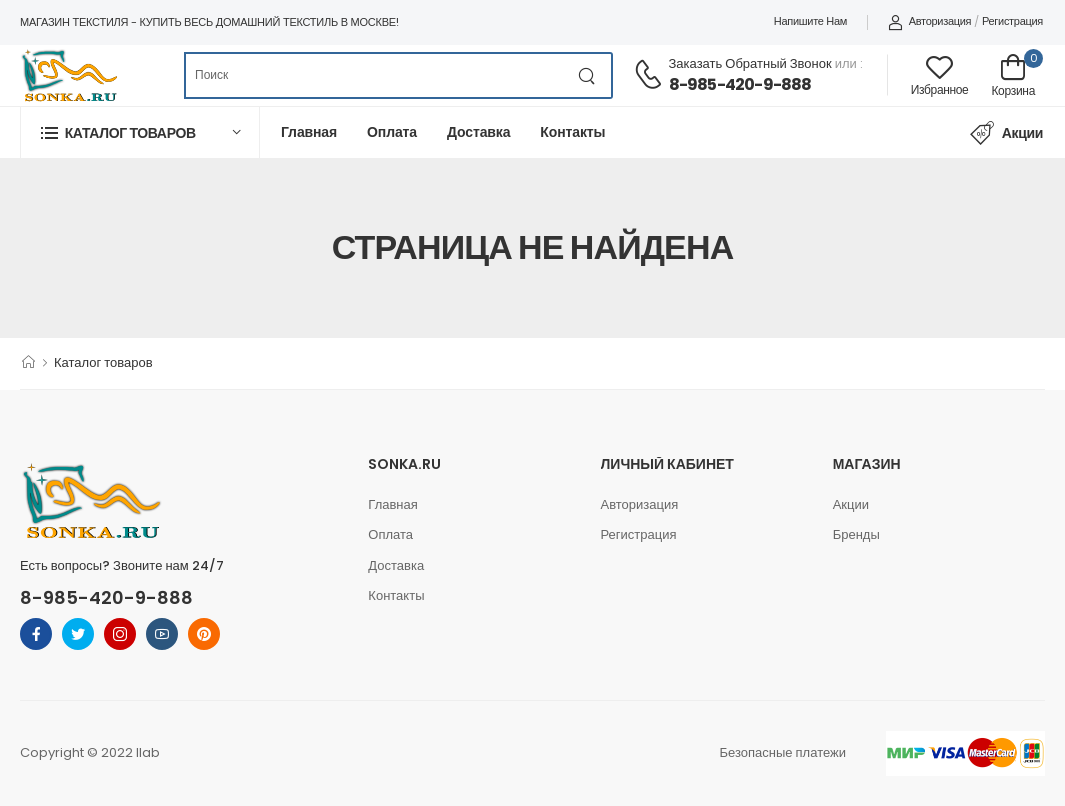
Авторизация (929, 21)
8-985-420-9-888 (740, 84)
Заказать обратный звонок (750, 63)
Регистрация (1012, 21)
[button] (140, 132)
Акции (1006, 133)
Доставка (478, 132)
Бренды (856, 534)
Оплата (392, 132)
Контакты (572, 132)
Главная (309, 132)
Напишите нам (810, 21)
